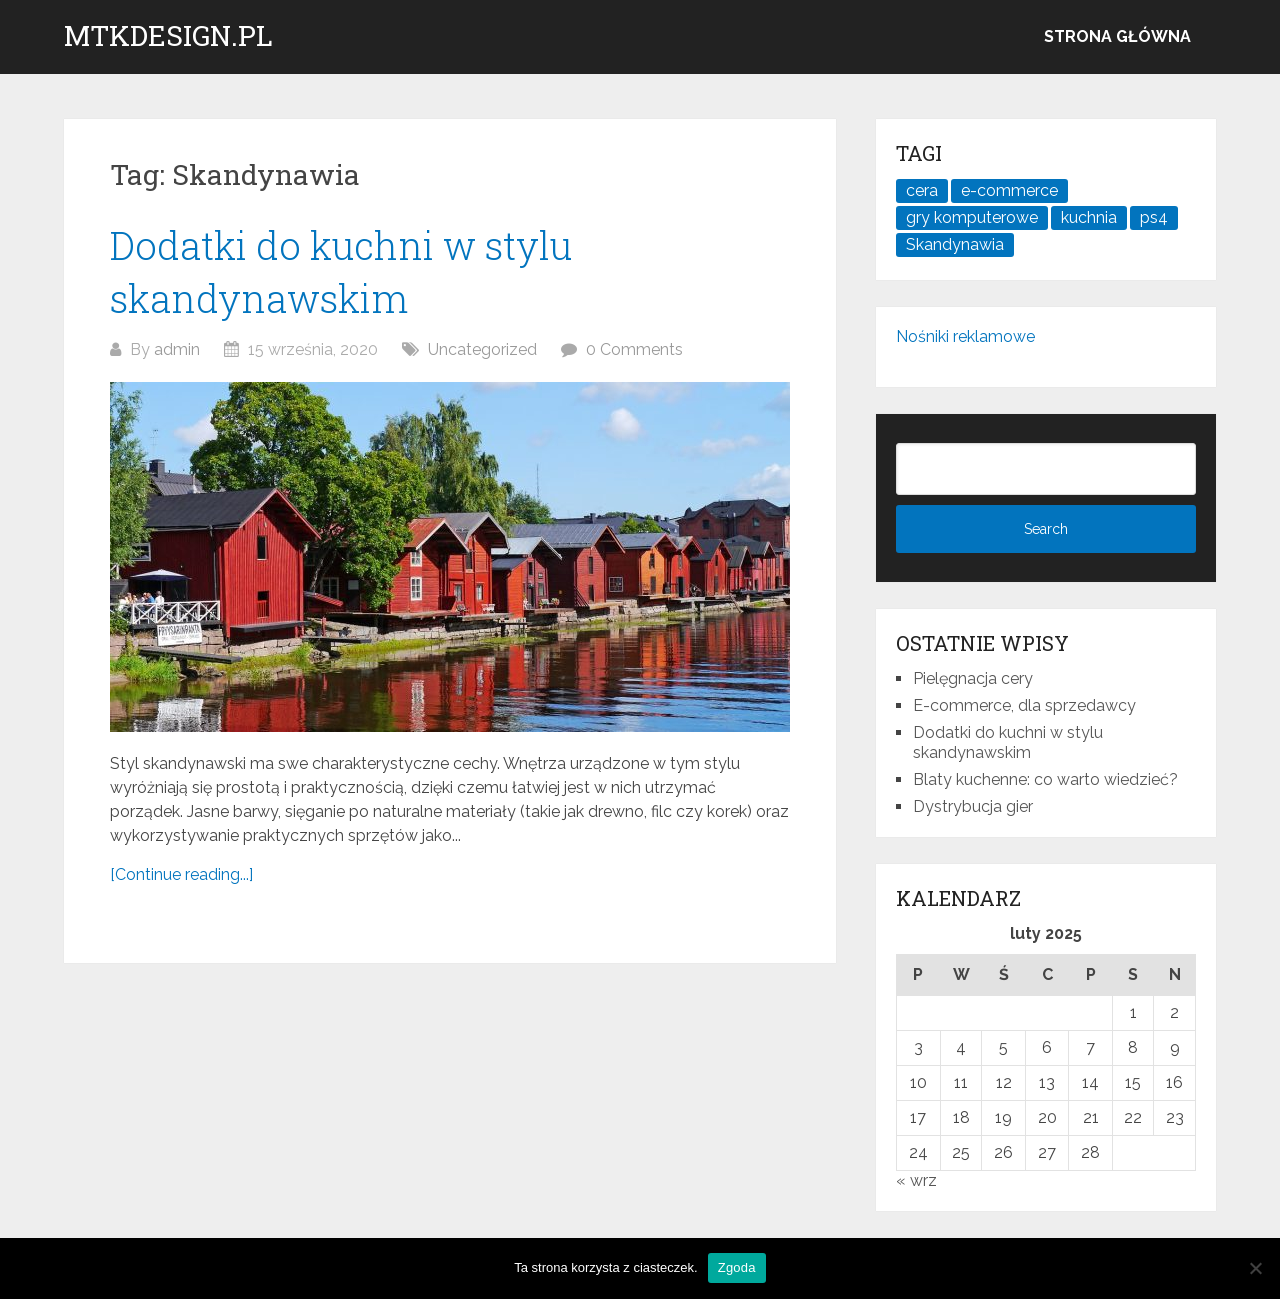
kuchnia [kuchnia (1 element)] (1089, 217)
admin (177, 349)
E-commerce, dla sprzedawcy (1024, 705)
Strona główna (1117, 36)
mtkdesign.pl (168, 36)
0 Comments (634, 349)
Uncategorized (482, 349)
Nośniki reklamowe (965, 336)
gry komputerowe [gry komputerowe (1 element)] (972, 217)
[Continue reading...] (181, 874)
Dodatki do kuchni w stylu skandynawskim (1008, 742)
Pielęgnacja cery (973, 678)
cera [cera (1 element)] (922, 190)
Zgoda (737, 1267)
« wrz (916, 1180)
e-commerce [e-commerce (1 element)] (1009, 190)
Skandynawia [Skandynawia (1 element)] (955, 244)
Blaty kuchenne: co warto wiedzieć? (1045, 779)
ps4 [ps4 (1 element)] (1154, 217)
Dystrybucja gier (973, 806)
